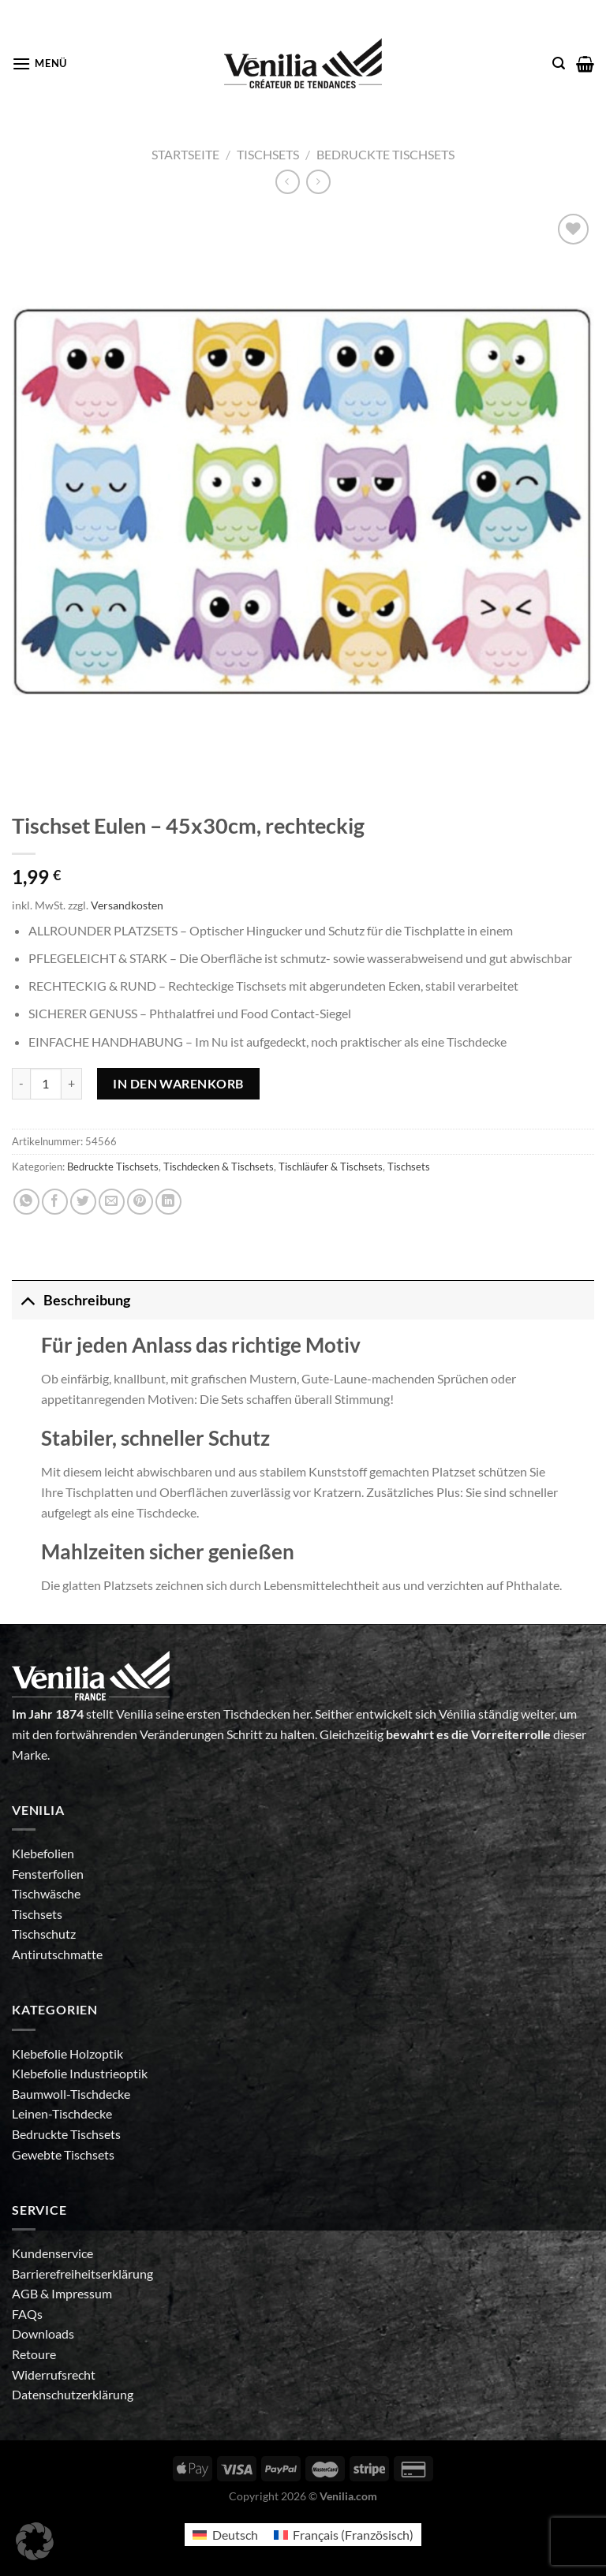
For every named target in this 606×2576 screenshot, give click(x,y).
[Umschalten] (27, 1300)
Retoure (34, 2353)
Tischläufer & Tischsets (331, 1166)
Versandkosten (127, 905)
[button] (34, 2541)
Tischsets (268, 154)
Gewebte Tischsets (63, 2154)
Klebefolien (43, 1853)
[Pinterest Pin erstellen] (140, 1202)
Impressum (81, 2293)
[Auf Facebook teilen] (55, 1202)
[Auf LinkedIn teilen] (168, 1202)
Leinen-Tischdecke (62, 2113)
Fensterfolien (48, 1873)
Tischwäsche (46, 1893)
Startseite (185, 154)
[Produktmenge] (46, 1083)
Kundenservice (52, 2253)
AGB (26, 2293)
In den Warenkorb (178, 1083)
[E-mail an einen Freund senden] (112, 1202)
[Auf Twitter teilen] (83, 1202)
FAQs (27, 2313)
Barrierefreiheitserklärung (82, 2273)
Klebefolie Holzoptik (67, 2053)
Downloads (43, 2333)
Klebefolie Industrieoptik (80, 2073)
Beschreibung (71, 1300)
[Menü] (39, 63)
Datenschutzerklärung (72, 2394)
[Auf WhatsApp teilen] (26, 1202)
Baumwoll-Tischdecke (71, 2093)
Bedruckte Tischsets (385, 154)
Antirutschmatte (57, 1954)
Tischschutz (44, 1933)
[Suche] (558, 63)
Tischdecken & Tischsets (218, 1166)
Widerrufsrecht (53, 2374)
